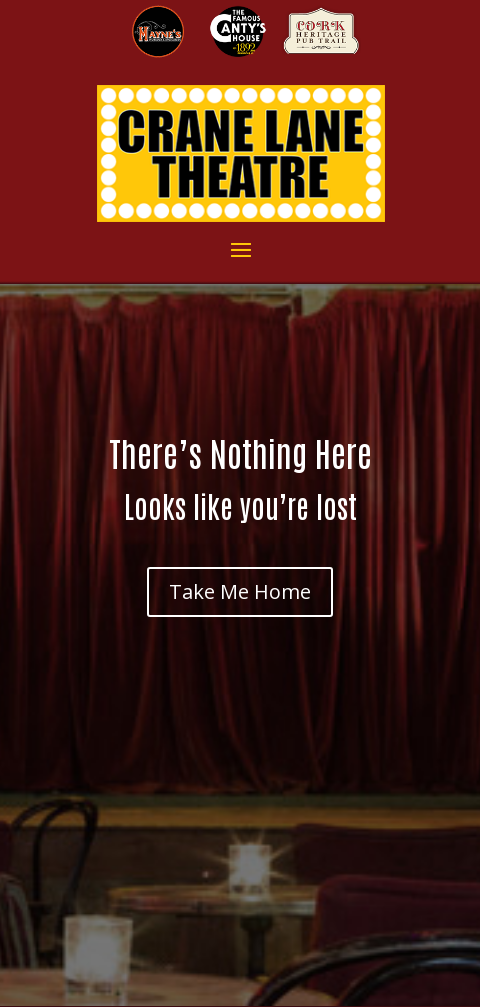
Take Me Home (240, 591)
